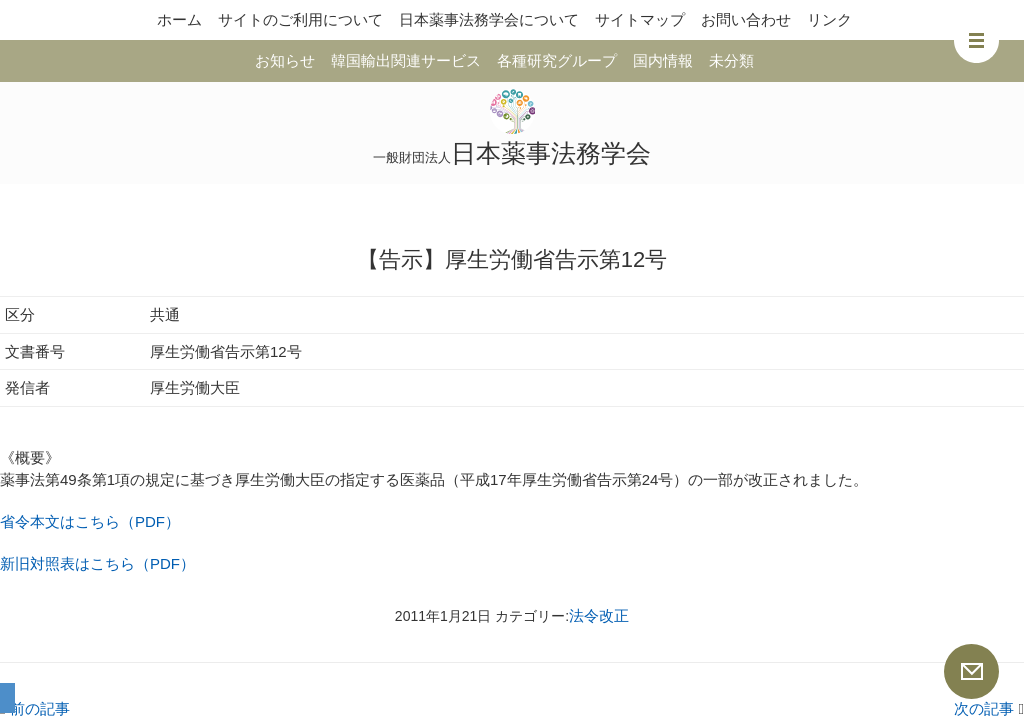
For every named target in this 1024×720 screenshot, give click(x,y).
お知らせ (285, 60)
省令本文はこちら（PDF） (90, 521)
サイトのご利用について (300, 19)
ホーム (179, 19)
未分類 (731, 60)
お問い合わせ (746, 19)
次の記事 (989, 708)
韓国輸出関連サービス (406, 60)
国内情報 (663, 60)
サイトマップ (640, 19)
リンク (829, 19)
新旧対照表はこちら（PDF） (97, 563)
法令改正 (599, 615)
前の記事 (35, 708)
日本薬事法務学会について (489, 19)
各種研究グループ (557, 60)
